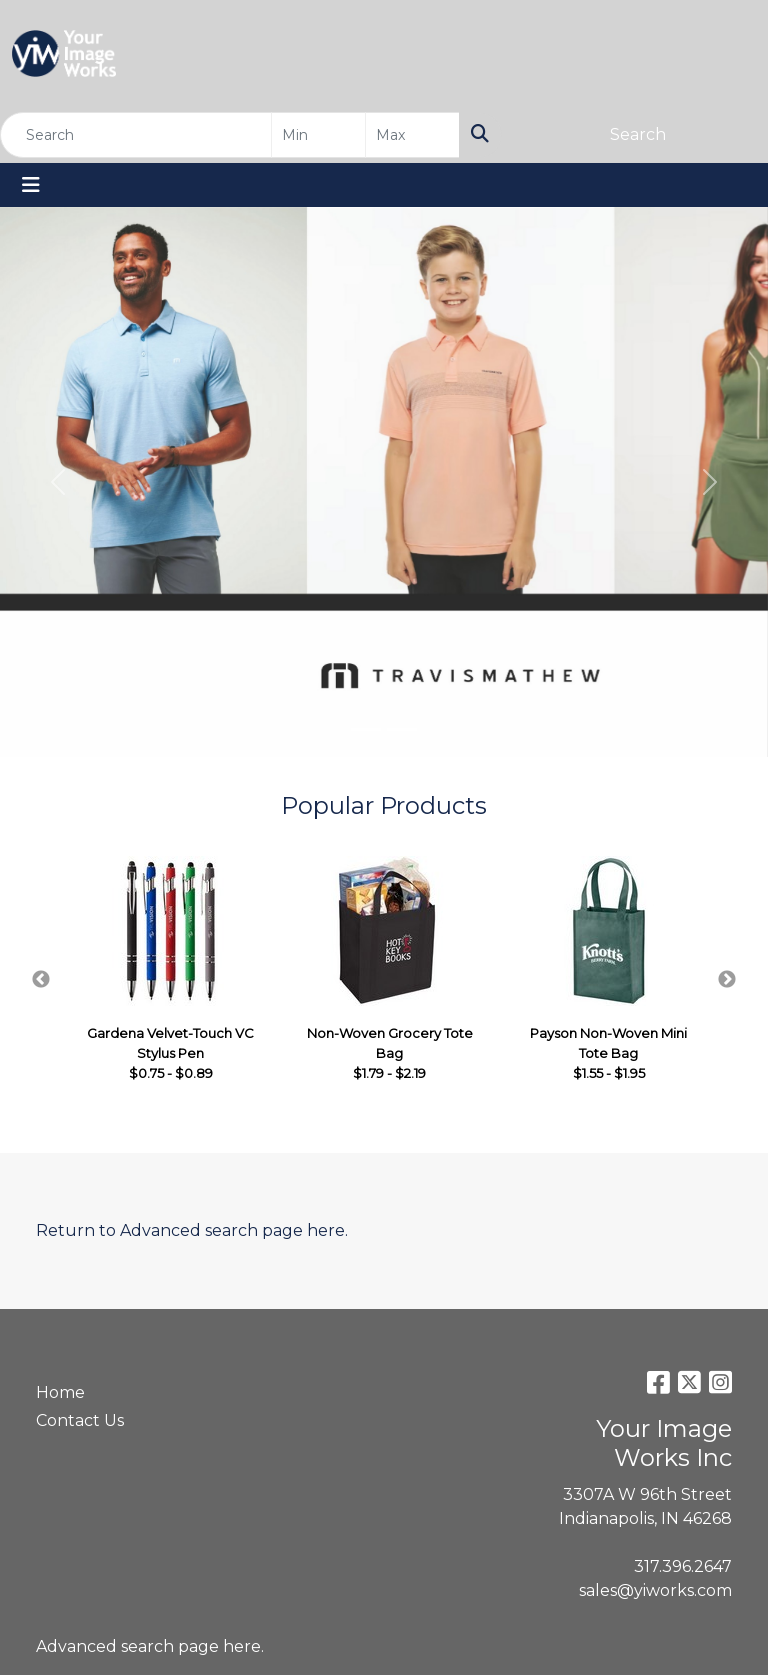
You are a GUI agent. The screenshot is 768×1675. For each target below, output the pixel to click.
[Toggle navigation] (31, 185)
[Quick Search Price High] (412, 135)
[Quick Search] (136, 135)
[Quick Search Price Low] (318, 135)
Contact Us (80, 1420)
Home (60, 1392)
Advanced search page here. (150, 1646)
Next (727, 980)
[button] (57, 482)
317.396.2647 (683, 1566)
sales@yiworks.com (655, 1590)
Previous (41, 980)
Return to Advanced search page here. (192, 1230)
